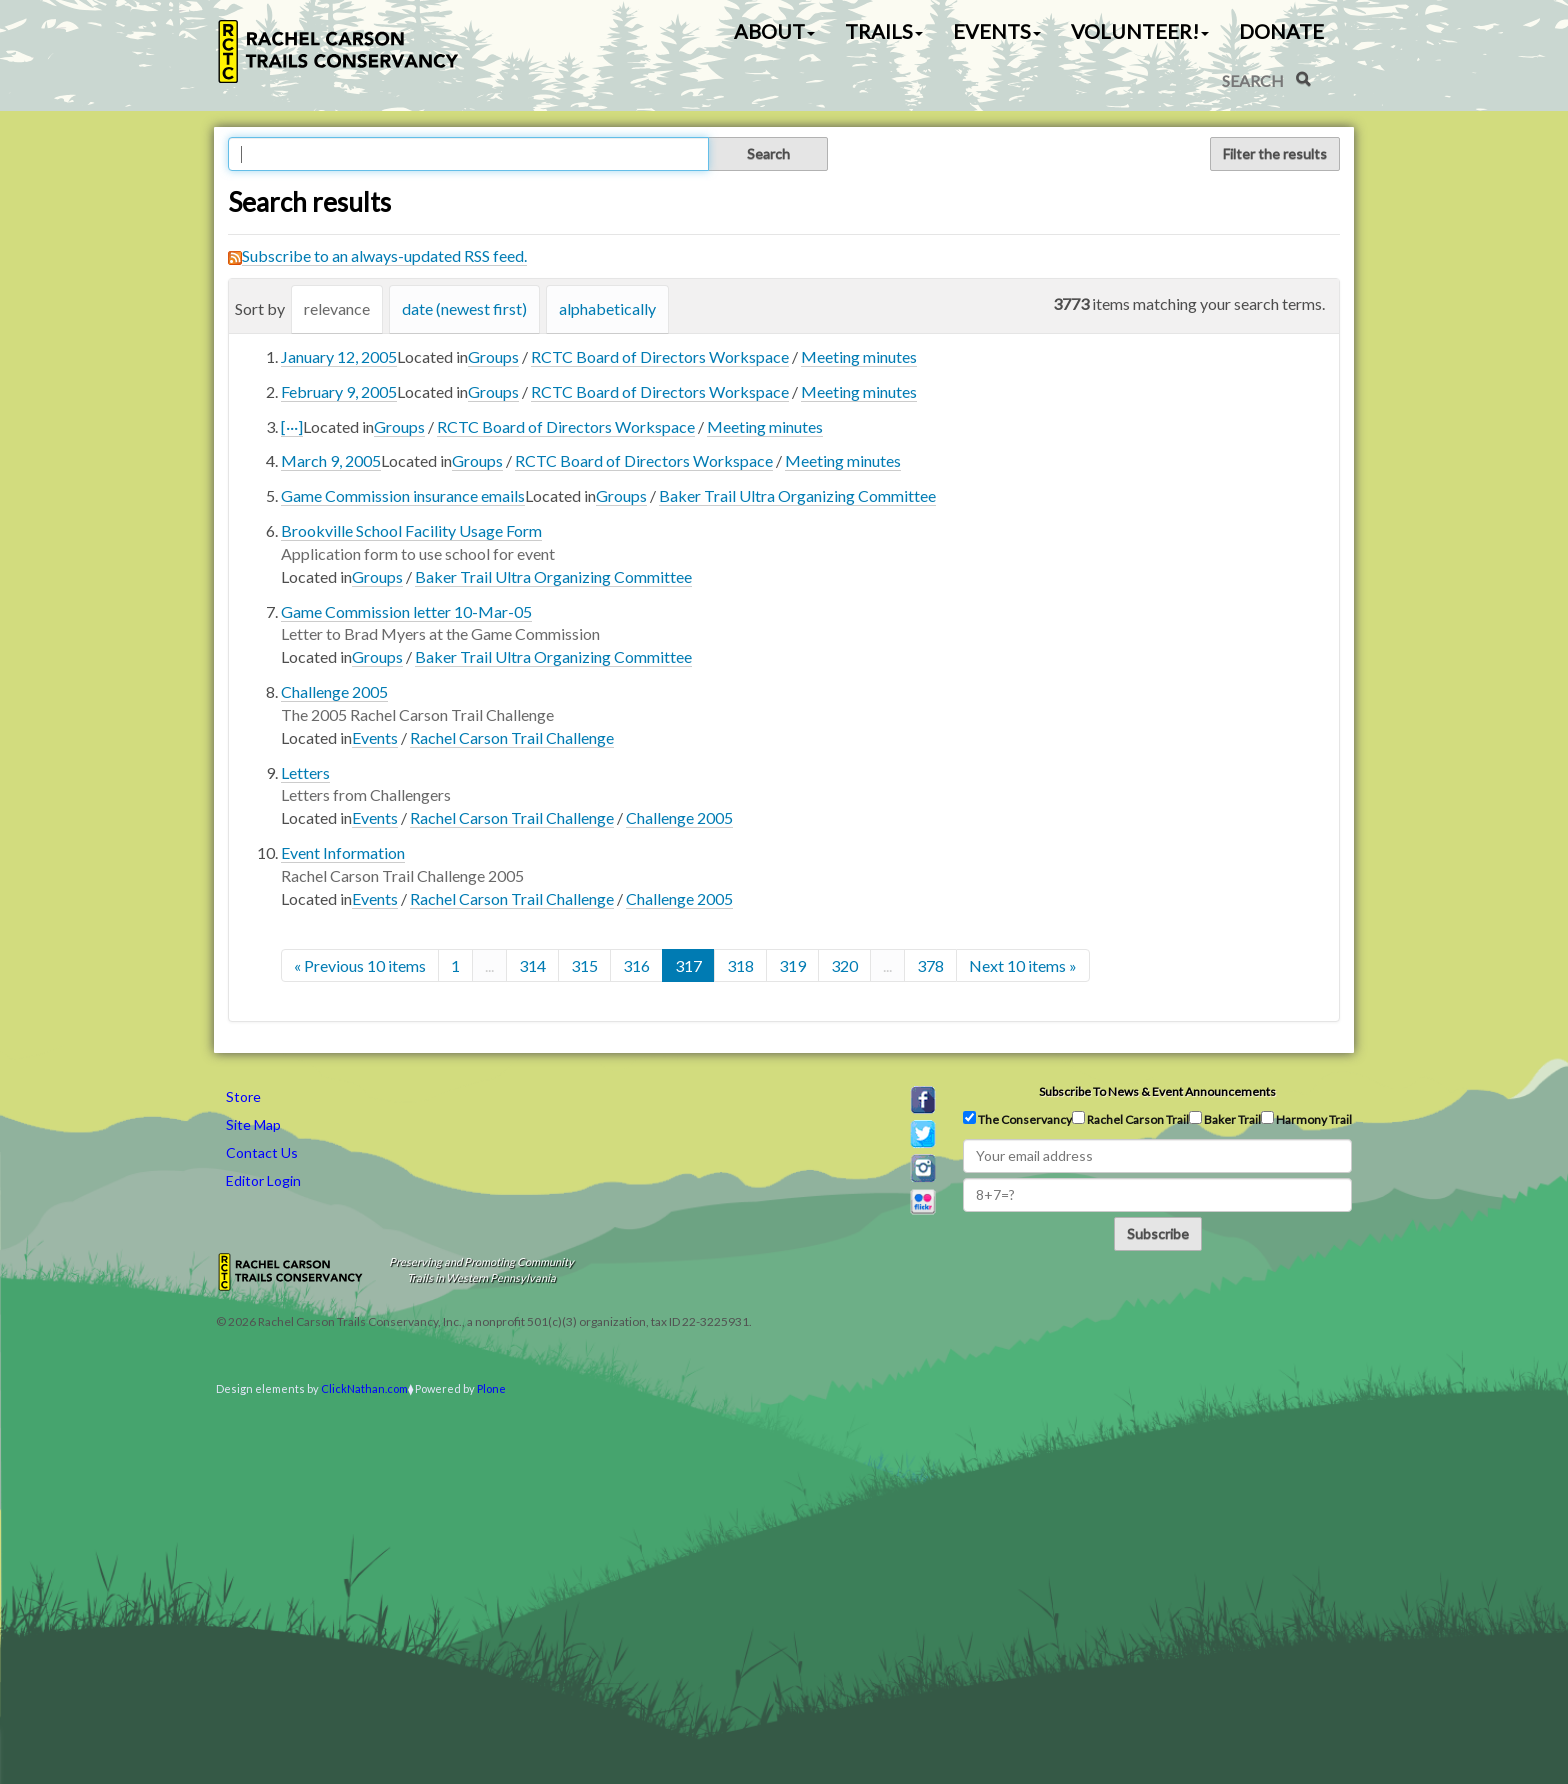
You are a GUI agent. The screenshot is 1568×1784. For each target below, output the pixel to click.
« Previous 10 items (360, 965)
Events (375, 737)
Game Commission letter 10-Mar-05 (406, 611)
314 (532, 965)
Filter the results (1275, 153)
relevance (337, 308)
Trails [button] (884, 31)
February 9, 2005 (339, 391)
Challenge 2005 (334, 691)
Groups (493, 356)
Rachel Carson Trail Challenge (512, 737)
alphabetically (607, 308)
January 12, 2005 (339, 356)
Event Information (343, 852)
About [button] (774, 31)
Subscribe (1158, 1233)
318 (740, 965)
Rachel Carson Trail (1130, 1119)
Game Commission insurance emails (403, 495)
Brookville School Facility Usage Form (411, 530)
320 (844, 965)
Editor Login (263, 1180)
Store (243, 1096)
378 (930, 965)
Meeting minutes (859, 356)
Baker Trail (1225, 1119)
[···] (292, 426)
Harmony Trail (1306, 1119)
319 (792, 965)
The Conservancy (1017, 1119)
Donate (1281, 31)
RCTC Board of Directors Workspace (660, 356)
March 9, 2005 (331, 460)
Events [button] (997, 31)
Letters (305, 772)
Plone (491, 1388)
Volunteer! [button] (1140, 31)
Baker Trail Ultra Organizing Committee (797, 495)
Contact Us (262, 1152)
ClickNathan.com (364, 1388)
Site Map (253, 1124)
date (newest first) (464, 308)
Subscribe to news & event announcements (1157, 1091)
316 (636, 965)
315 (584, 965)
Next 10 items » (1023, 965)
